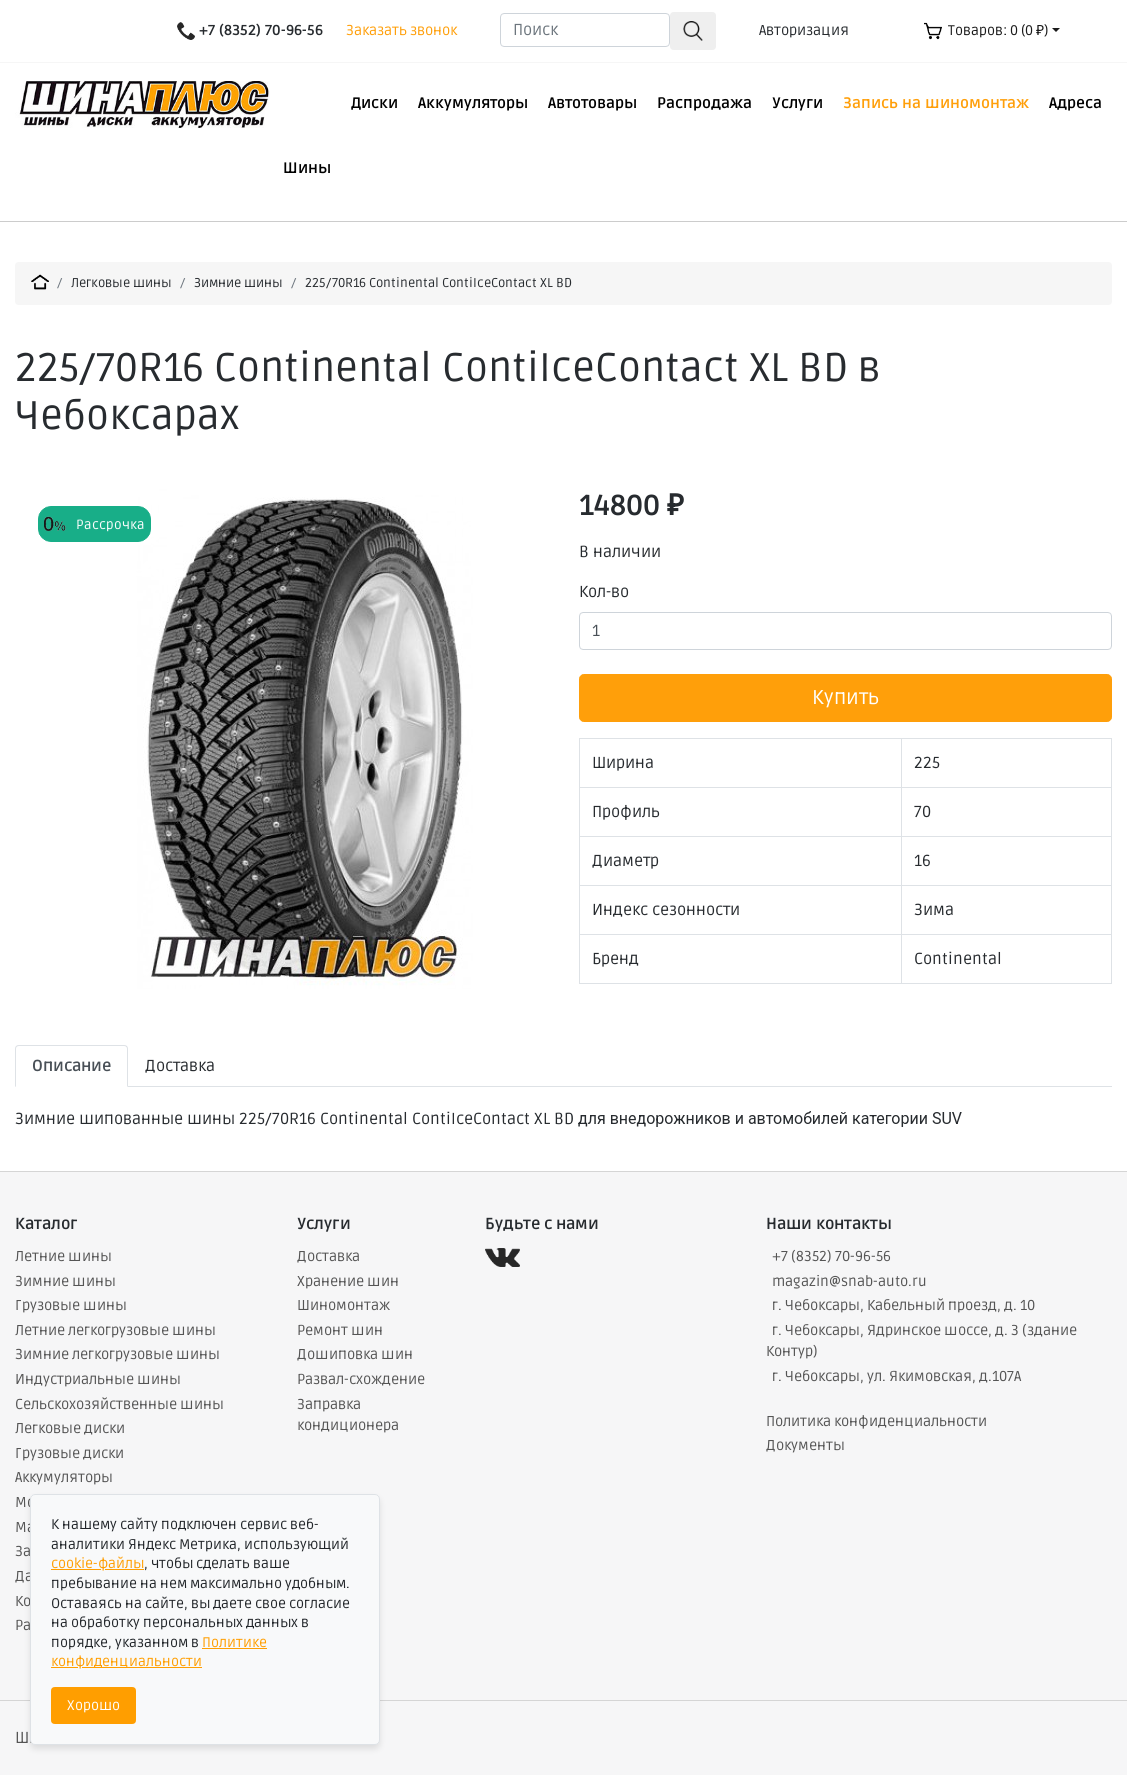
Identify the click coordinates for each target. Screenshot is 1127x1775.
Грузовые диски (69, 1453)
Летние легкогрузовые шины (115, 1330)
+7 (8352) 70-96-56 (831, 1256)
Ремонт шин (340, 1330)
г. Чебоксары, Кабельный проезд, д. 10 (903, 1305)
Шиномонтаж (343, 1305)
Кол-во (604, 592)
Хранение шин (348, 1281)
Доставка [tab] (180, 1066)
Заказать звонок (401, 30)
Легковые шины (121, 283)
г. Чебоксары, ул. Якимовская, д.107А (896, 1376)
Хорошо (93, 1705)
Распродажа (704, 103)
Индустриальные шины (98, 1379)
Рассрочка (110, 525)
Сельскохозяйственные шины (119, 1404)
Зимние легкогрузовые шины (117, 1354)
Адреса (1075, 103)
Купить (845, 698)
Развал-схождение (361, 1379)
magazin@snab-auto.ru (849, 1281)
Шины (307, 168)
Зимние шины (238, 283)
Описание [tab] (71, 1066)
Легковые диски (70, 1428)
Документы (805, 1445)
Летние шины (63, 1256)
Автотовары (592, 103)
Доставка (328, 1256)
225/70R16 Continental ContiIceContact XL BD (438, 283)
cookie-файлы (97, 1563)
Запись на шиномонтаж (936, 103)
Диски (374, 103)
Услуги (797, 103)
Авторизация (804, 30)
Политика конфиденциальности (876, 1421)
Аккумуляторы (473, 103)
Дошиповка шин (355, 1354)
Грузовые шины (71, 1305)
